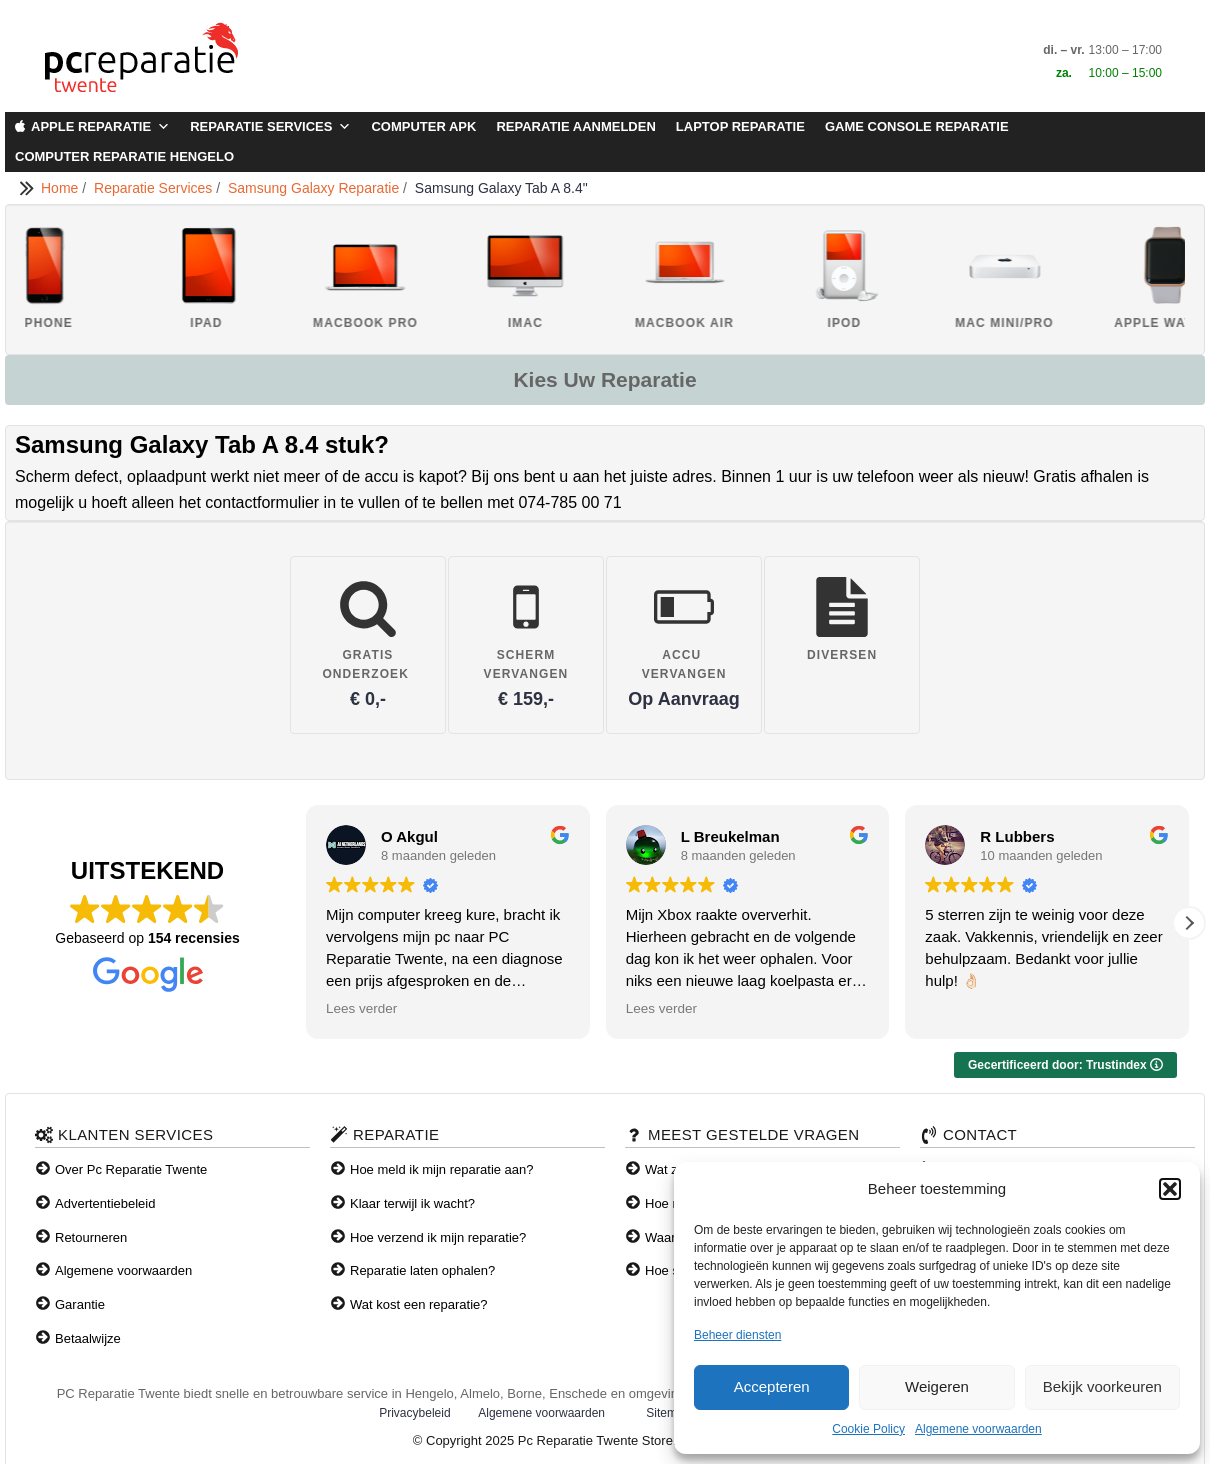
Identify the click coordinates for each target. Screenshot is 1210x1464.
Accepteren (772, 1386)
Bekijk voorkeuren (1102, 1386)
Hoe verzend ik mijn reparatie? (438, 1237)
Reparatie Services (270, 127)
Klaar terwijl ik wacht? (412, 1203)
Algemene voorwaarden (978, 1429)
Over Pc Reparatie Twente (131, 1169)
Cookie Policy (868, 1429)
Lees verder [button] (361, 1008)
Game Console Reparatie (917, 126)
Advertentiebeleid (105, 1203)
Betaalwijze (88, 1338)
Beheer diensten (737, 1335)
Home (61, 188)
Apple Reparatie (100, 127)
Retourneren (91, 1237)
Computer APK (423, 126)
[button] (1170, 1189)
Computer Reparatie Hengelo (124, 156)
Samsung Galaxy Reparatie (315, 188)
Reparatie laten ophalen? (422, 1270)
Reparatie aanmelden (575, 126)
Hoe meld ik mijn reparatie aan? (442, 1169)
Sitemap (668, 1413)
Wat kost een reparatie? (419, 1304)
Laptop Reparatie (740, 126)
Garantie (80, 1304)
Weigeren (937, 1386)
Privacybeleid (414, 1413)
